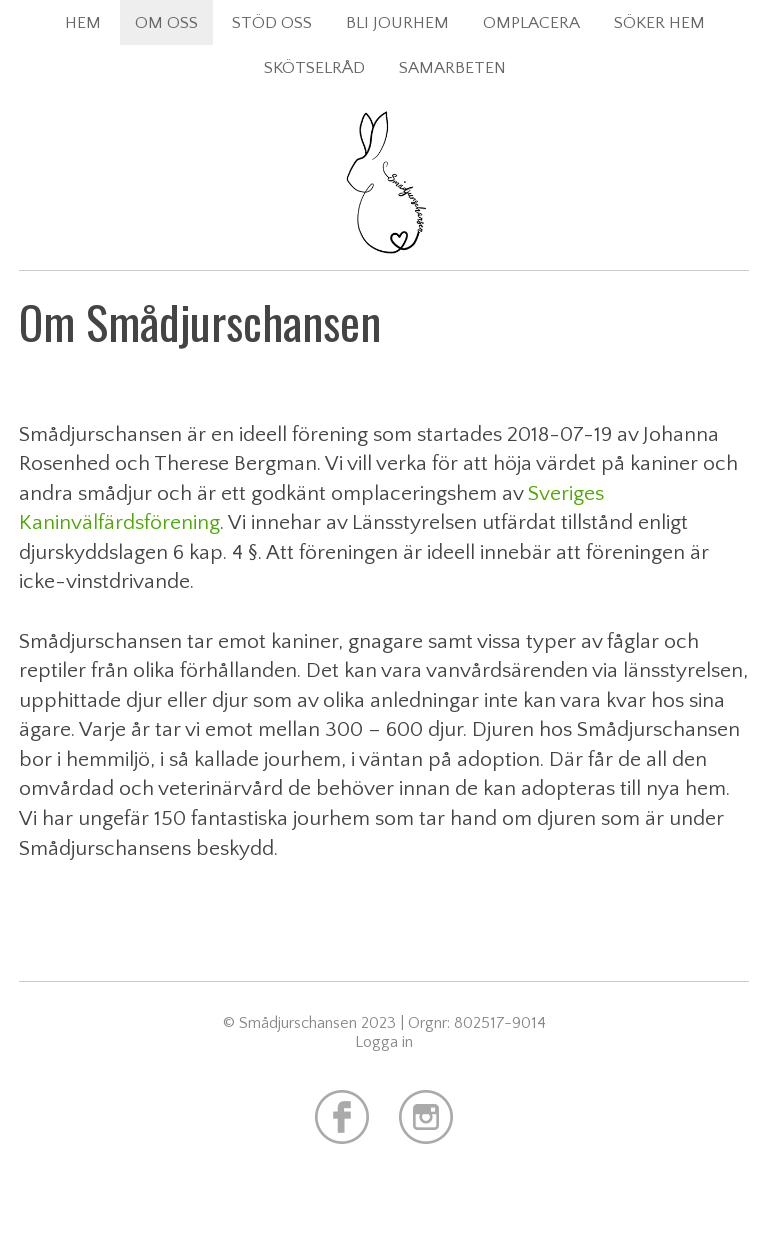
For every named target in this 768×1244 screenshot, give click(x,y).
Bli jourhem (397, 22)
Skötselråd (314, 67)
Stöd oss (272, 22)
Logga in (384, 1042)
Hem (83, 22)
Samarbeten (452, 67)
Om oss (166, 22)
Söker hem (659, 22)
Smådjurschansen (384, 230)
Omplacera (531, 22)
